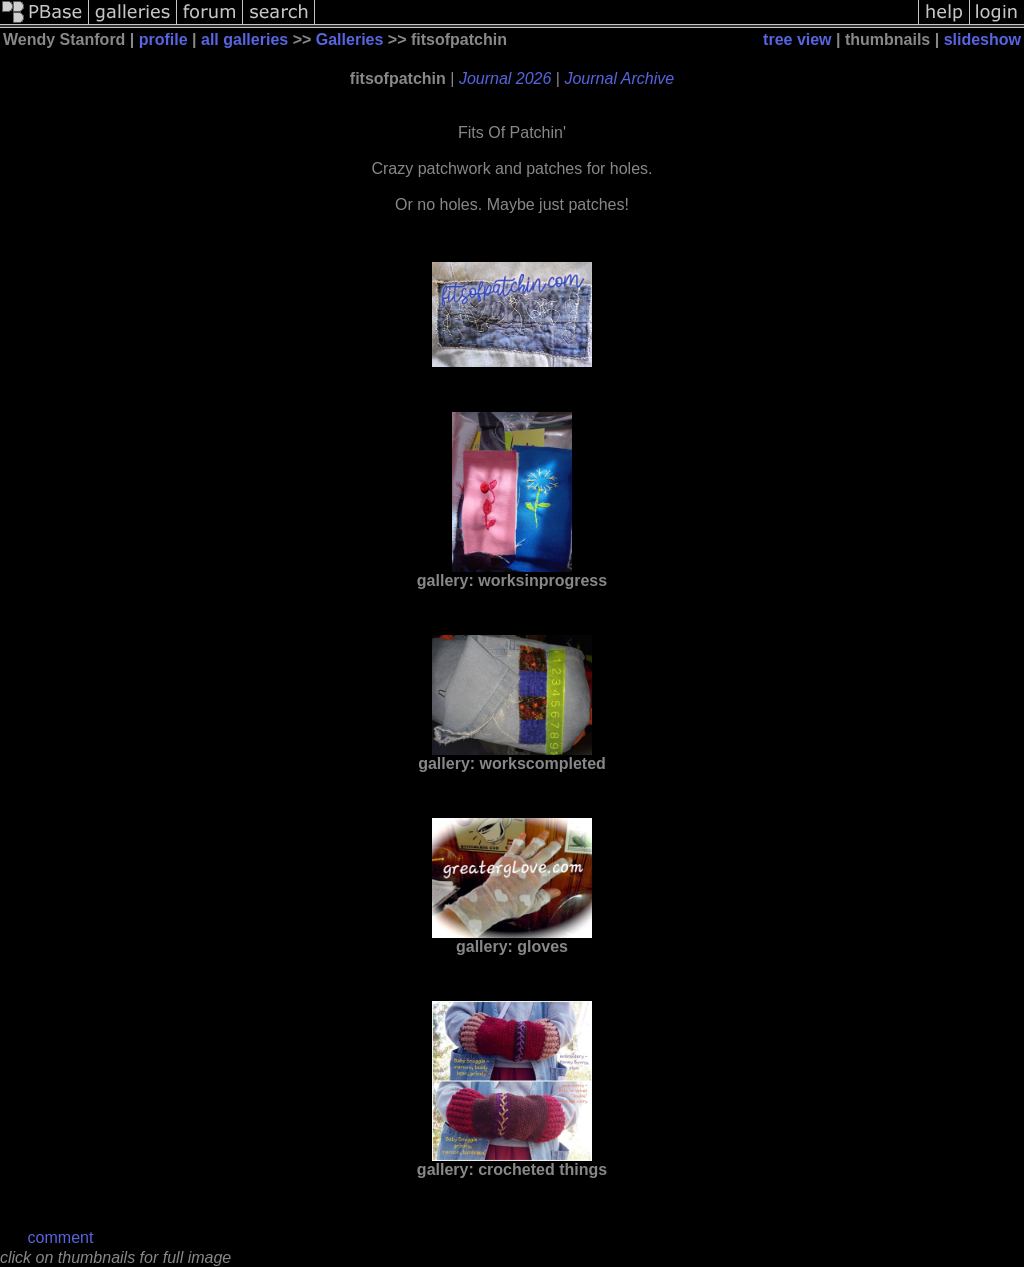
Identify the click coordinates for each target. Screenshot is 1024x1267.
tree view (797, 39)
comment (61, 1237)
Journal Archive (619, 78)
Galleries (350, 39)
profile (163, 39)
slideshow (982, 39)
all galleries (244, 39)
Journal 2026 (505, 78)
